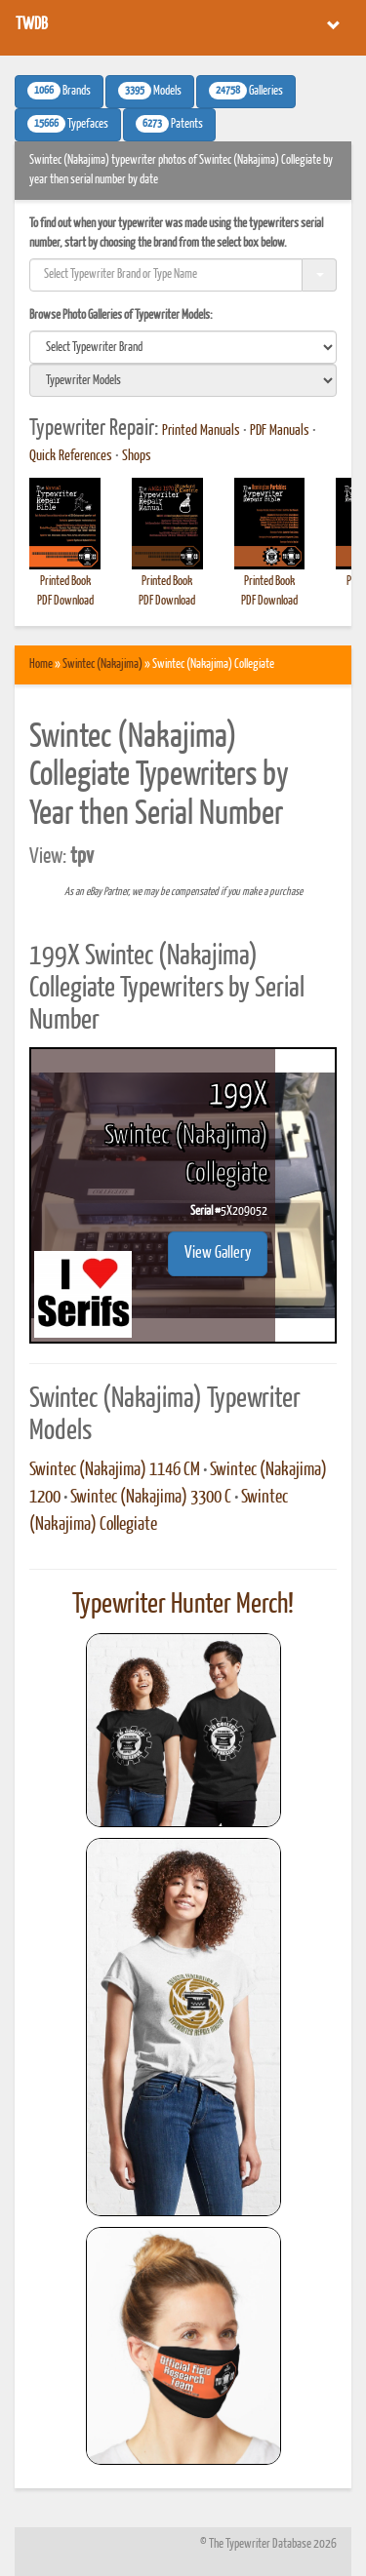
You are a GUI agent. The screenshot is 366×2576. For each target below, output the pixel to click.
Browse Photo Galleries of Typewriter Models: (121, 315)
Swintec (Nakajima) (102, 664)
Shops (136, 456)
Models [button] (150, 90)
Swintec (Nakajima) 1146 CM (114, 1470)
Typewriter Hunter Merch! (183, 1605)
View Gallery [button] (217, 1253)
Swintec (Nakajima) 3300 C (150, 1497)
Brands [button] (59, 90)
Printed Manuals (201, 431)
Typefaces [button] (67, 124)
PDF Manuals (279, 431)
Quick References (70, 456)
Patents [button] (169, 124)
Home (41, 664)
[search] (183, 347)
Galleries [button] (246, 90)
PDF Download (65, 601)
